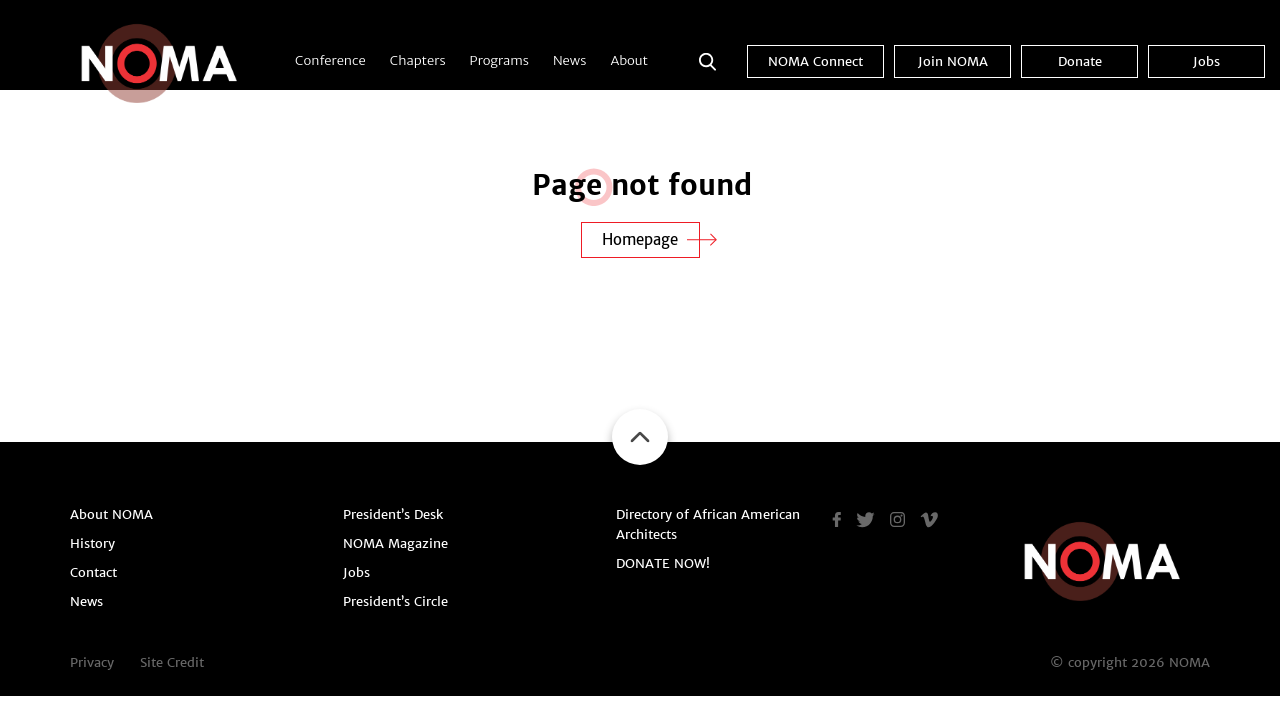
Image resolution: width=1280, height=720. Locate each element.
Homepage (640, 239)
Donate (1080, 61)
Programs (499, 60)
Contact (93, 572)
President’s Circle (395, 601)
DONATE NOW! (663, 563)
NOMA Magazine (395, 543)
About (629, 60)
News (569, 60)
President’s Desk (393, 514)
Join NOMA (953, 61)
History (92, 543)
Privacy (92, 662)
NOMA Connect (815, 61)
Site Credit (172, 662)
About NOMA (111, 514)
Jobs (1206, 61)
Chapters (418, 60)
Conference (330, 60)
